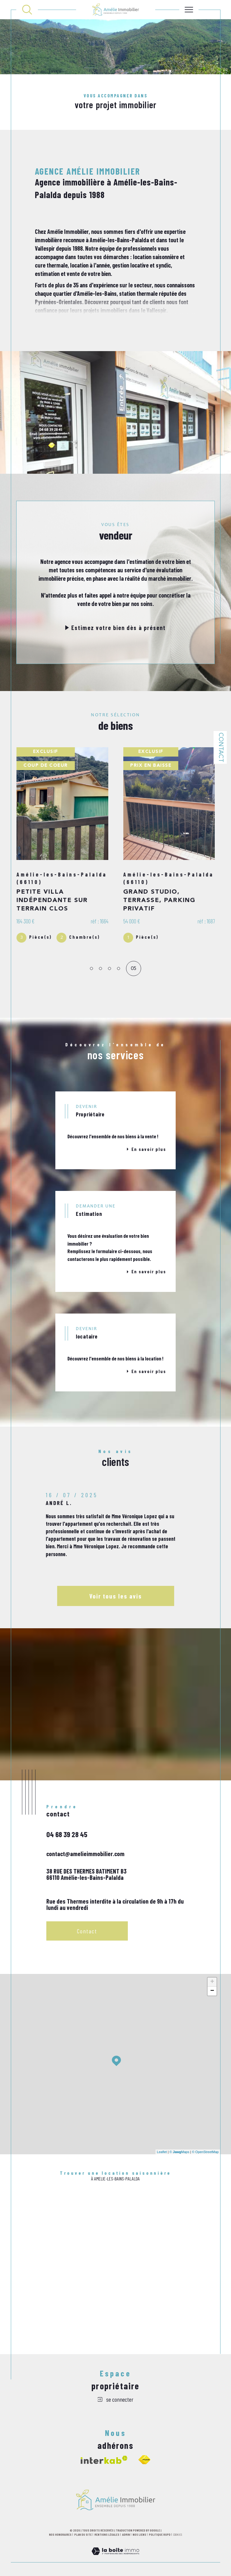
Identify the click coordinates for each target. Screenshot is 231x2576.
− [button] (212, 1994)
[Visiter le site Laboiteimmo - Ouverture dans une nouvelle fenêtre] (115, 2562)
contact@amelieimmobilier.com (85, 1857)
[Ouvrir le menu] (189, 9)
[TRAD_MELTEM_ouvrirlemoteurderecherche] (27, 9)
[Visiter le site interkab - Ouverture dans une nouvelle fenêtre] (104, 2463)
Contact (220, 747)
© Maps (179, 2155)
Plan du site (83, 2538)
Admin (126, 2538)
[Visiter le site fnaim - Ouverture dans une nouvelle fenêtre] (144, 2463)
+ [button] (212, 1985)
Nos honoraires (60, 2538)
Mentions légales (106, 2538)
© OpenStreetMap (205, 2155)
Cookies (177, 2538)
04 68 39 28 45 (66, 1837)
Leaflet (162, 2155)
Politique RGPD (160, 2538)
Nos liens (139, 2538)
